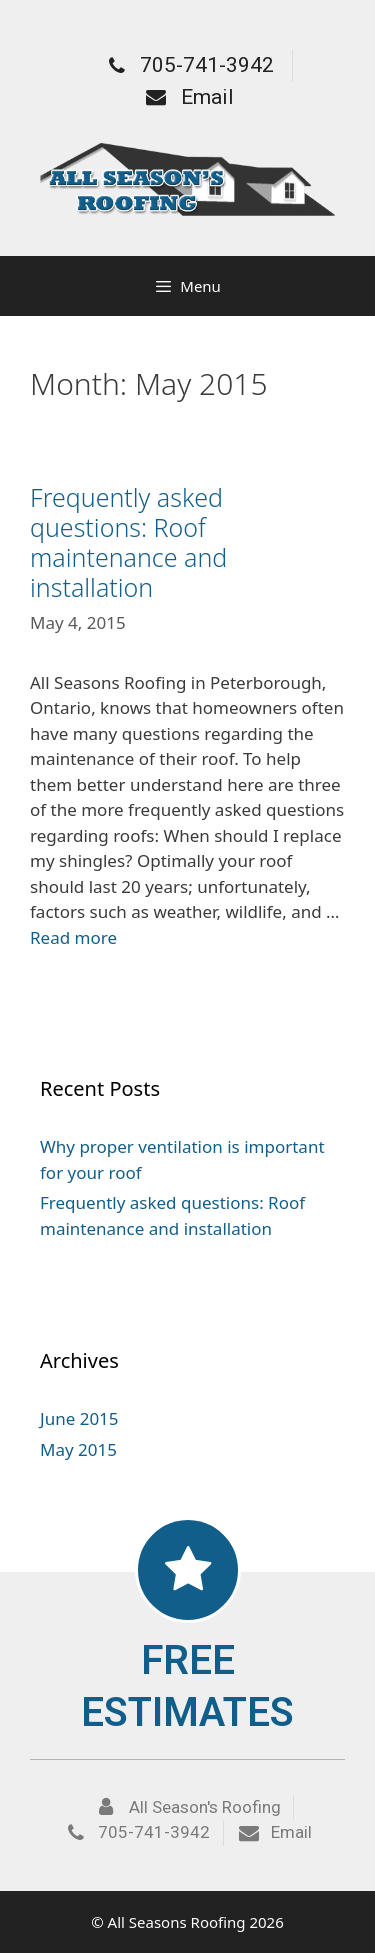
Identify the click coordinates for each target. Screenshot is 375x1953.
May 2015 (78, 1449)
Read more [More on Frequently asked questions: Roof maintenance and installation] (73, 937)
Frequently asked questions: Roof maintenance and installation (128, 542)
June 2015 (79, 1418)
